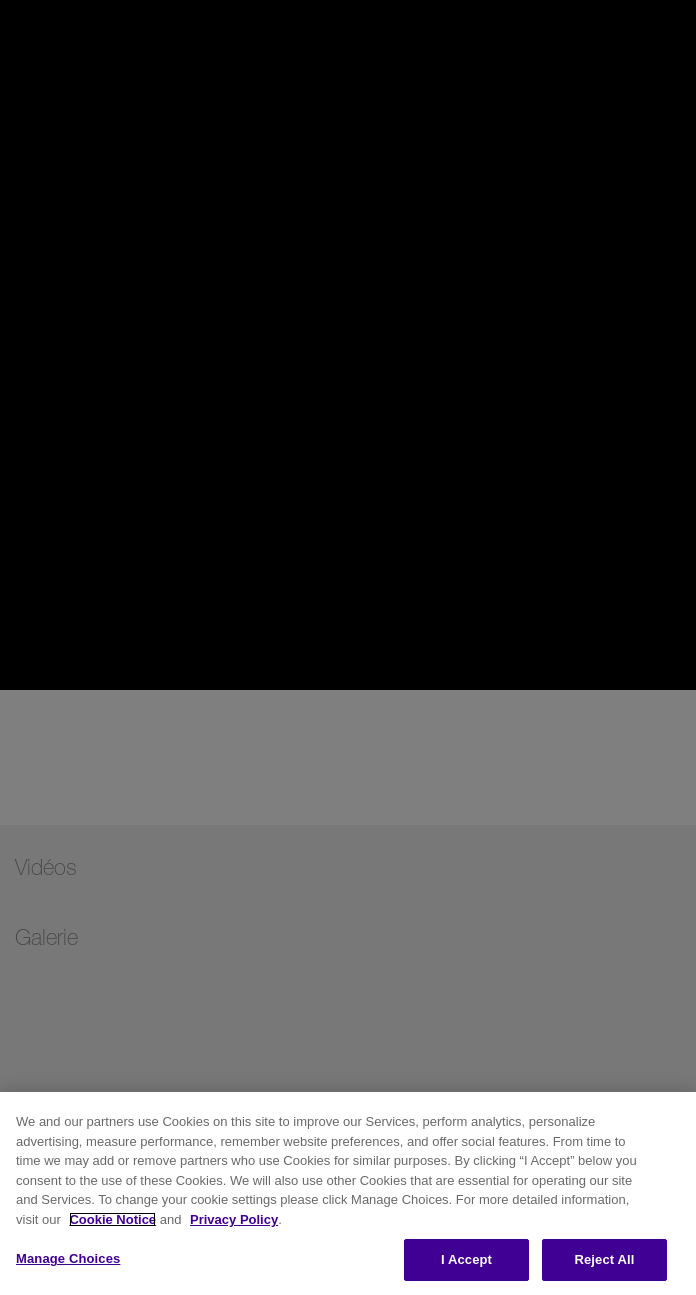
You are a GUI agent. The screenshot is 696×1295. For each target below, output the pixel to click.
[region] (348, 1193)
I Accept (466, 1259)
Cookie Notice (112, 1219)
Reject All (604, 1259)
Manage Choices (68, 1258)
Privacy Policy (234, 1219)
